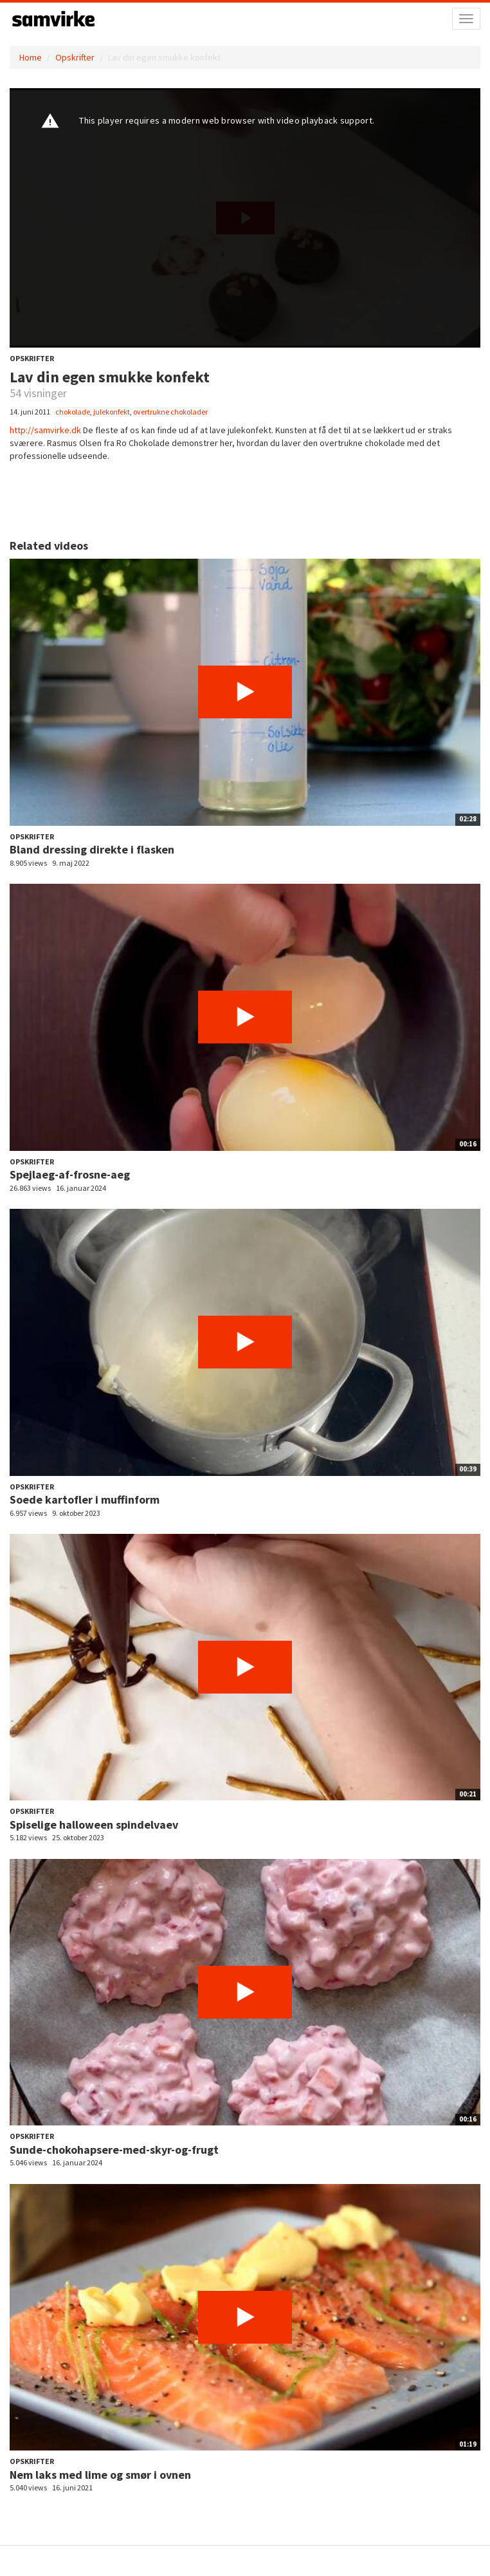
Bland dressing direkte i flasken (92, 849)
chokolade (72, 411)
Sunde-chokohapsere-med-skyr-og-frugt (114, 2149)
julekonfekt (111, 411)
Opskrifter (75, 57)
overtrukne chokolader (170, 411)
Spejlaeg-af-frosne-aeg (70, 1174)
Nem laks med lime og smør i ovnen (100, 2474)
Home (30, 57)
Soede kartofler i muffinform (84, 1499)
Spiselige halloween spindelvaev (94, 1824)
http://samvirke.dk (45, 430)
